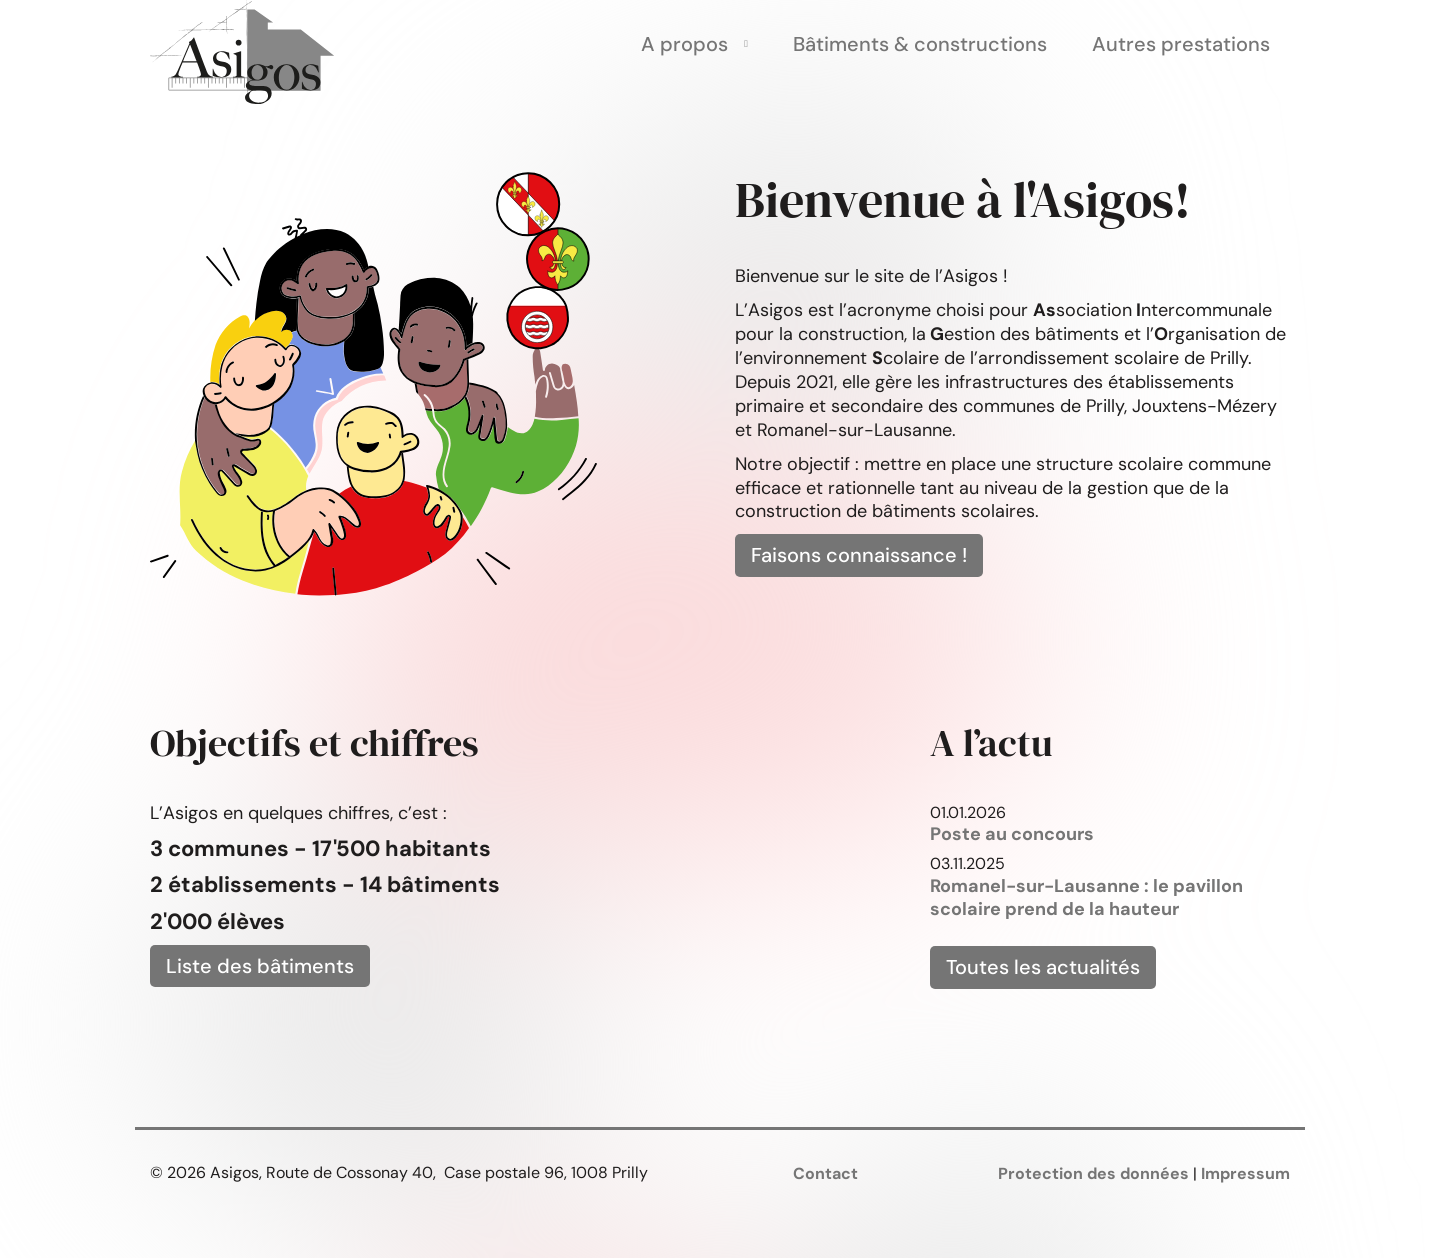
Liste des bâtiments (260, 966)
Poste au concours (1012, 834)
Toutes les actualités (1043, 967)
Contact (825, 1173)
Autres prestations (1181, 44)
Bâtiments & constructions (920, 44)
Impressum (1245, 1173)
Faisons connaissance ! (859, 555)
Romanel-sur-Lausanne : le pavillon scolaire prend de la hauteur (1086, 898)
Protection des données (1093, 1173)
